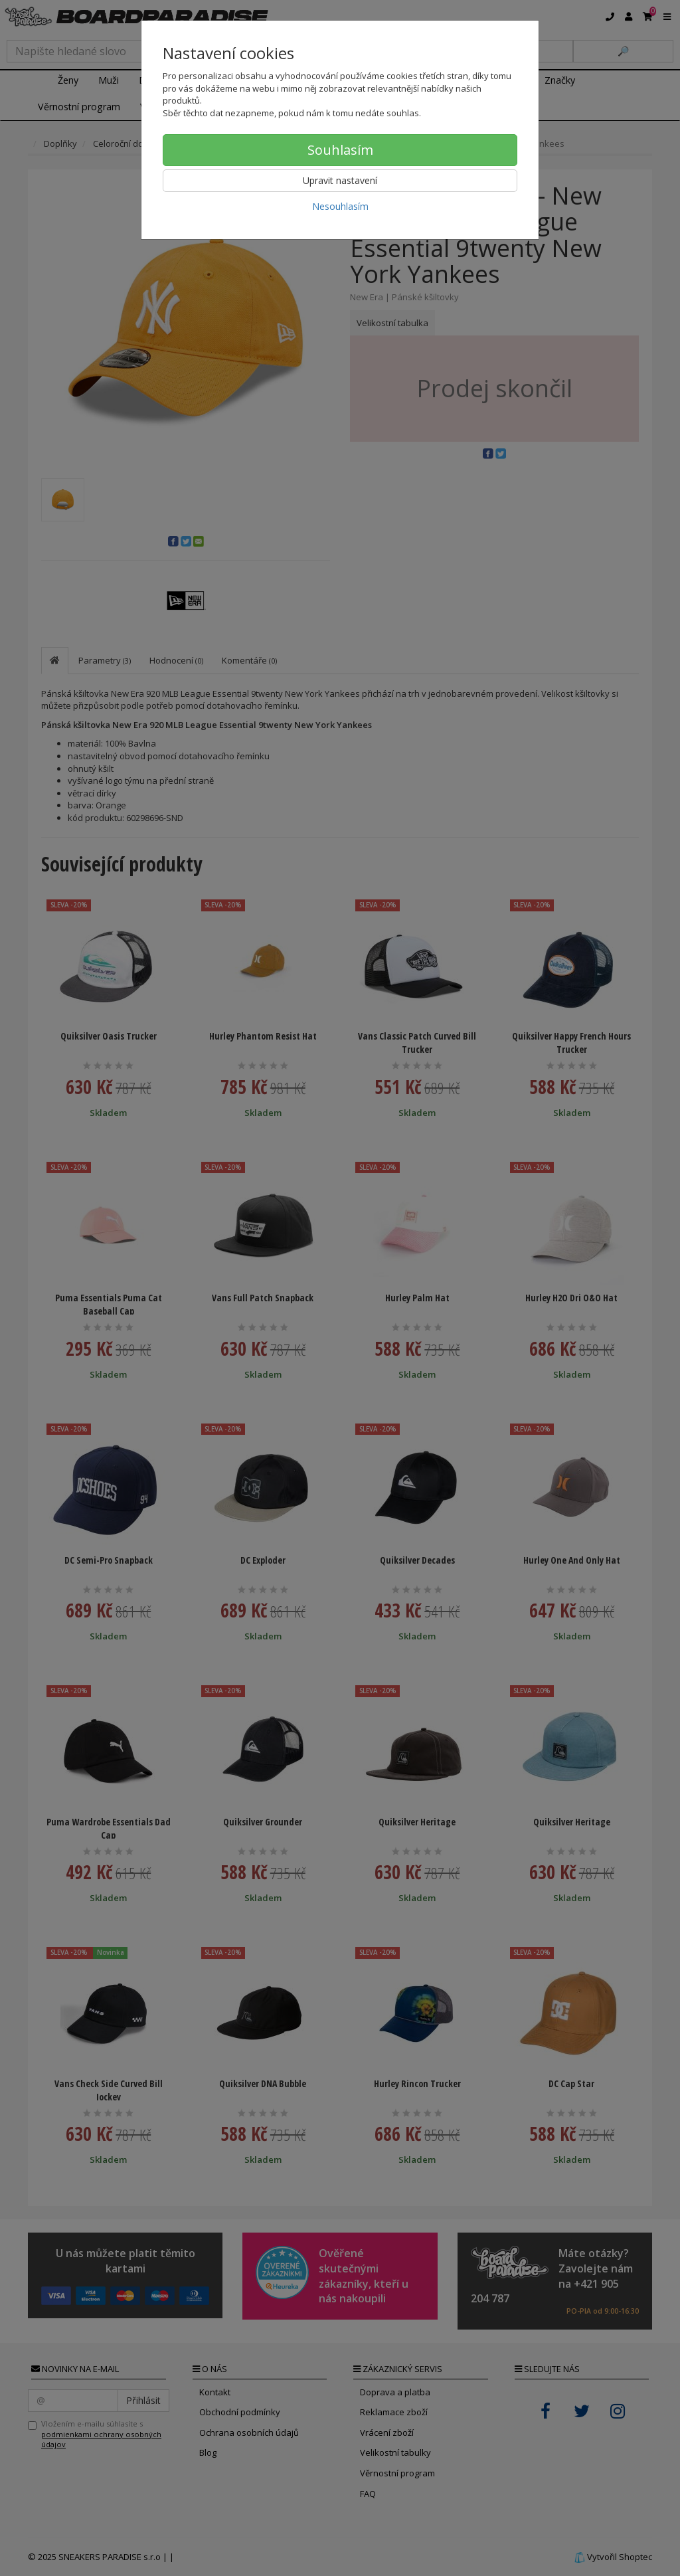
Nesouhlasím (340, 206)
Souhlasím (340, 150)
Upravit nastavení (340, 180)
